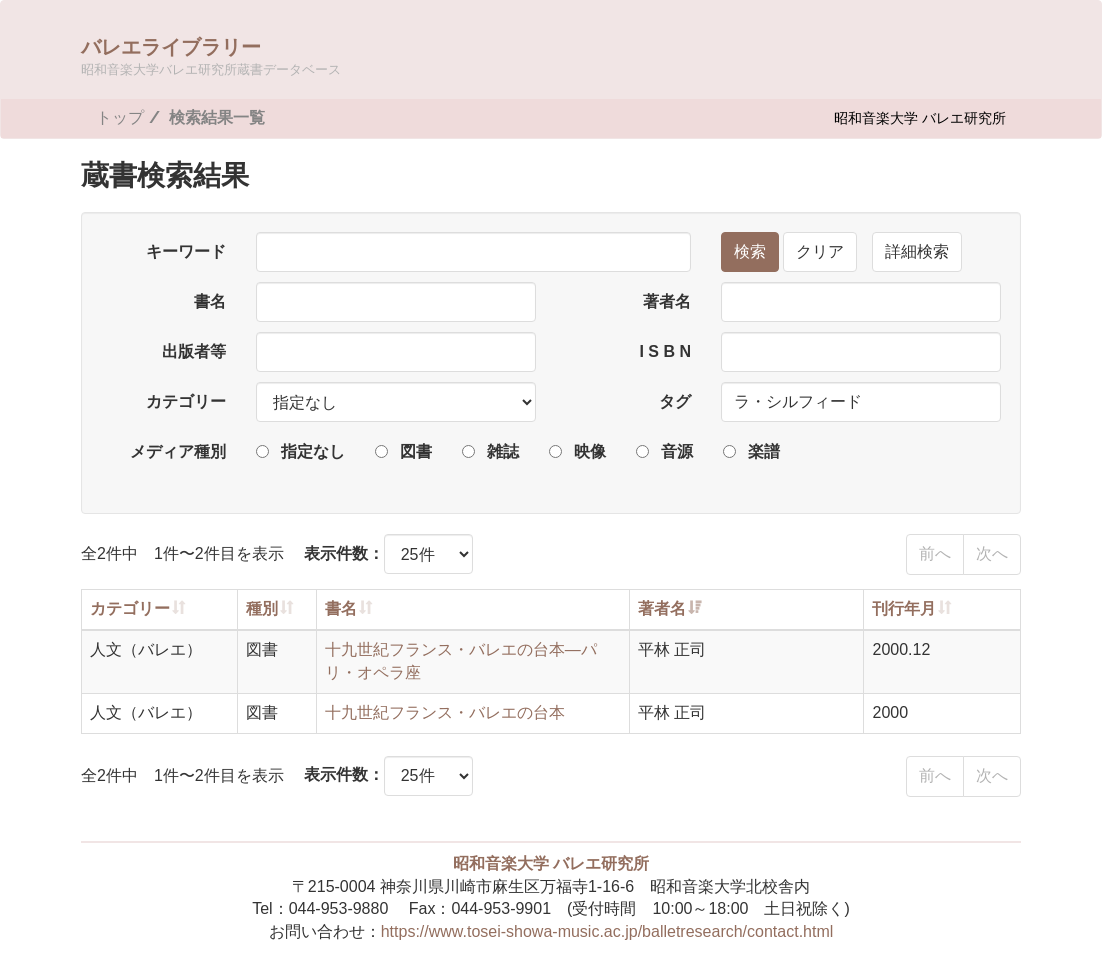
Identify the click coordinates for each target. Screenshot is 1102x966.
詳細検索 (917, 251)
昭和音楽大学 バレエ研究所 (920, 117)
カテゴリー (186, 401)
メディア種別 (178, 451)
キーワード (186, 251)
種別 (262, 608)
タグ (675, 401)
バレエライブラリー (211, 55)
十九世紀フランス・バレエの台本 (445, 712)
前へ (935, 553)
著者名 (667, 301)
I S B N (665, 351)
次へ (992, 553)
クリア (820, 251)
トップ (120, 117)
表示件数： (344, 553)
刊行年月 (904, 608)
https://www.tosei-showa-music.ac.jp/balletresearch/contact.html (607, 931)
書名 (210, 301)
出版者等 (194, 351)
